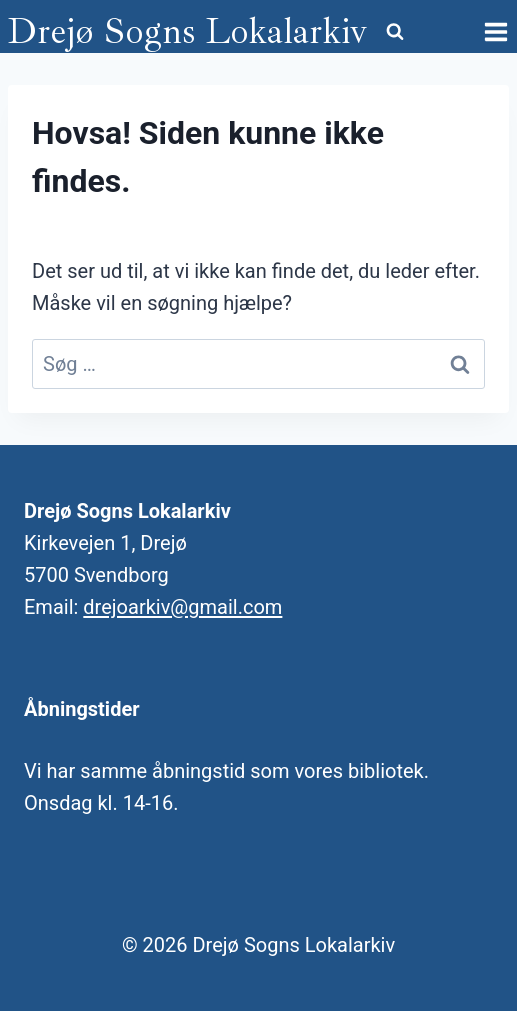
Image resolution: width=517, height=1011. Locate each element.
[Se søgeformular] (395, 32)
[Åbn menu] (495, 31)
